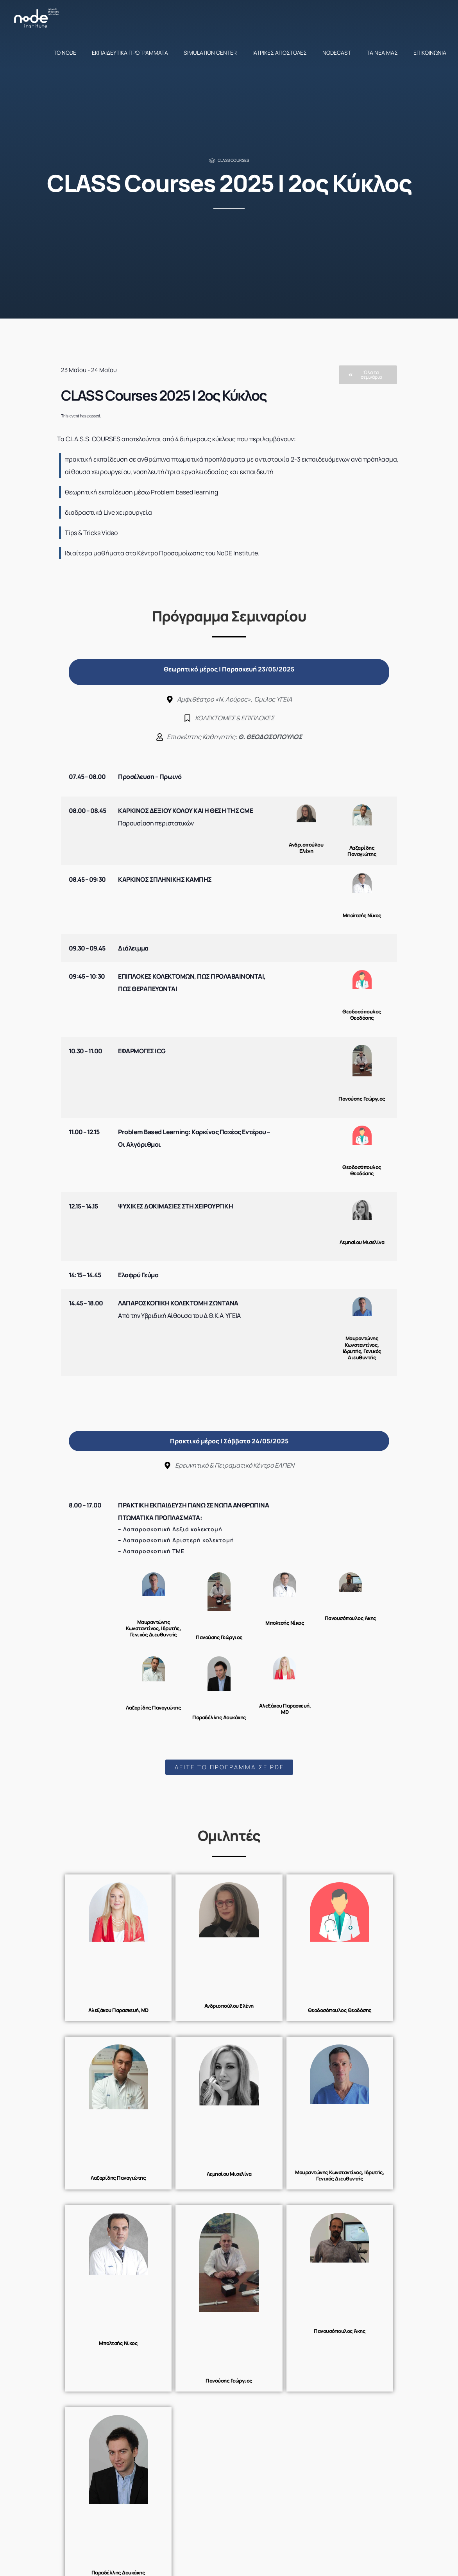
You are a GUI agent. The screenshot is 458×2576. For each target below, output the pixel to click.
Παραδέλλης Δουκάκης (219, 1717)
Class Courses (233, 160)
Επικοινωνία (429, 52)
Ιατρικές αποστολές (279, 52)
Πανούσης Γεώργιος (361, 1098)
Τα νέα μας (382, 52)
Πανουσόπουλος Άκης (350, 1618)
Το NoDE (65, 52)
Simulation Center (210, 52)
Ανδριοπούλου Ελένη (306, 847)
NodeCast (336, 52)
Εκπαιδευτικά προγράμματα (130, 52)
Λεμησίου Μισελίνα (362, 1242)
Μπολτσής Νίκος (362, 915)
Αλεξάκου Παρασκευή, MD (285, 1708)
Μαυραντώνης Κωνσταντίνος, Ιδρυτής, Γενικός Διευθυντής (362, 1348)
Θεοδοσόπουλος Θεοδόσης (361, 1014)
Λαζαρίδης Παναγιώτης (361, 850)
